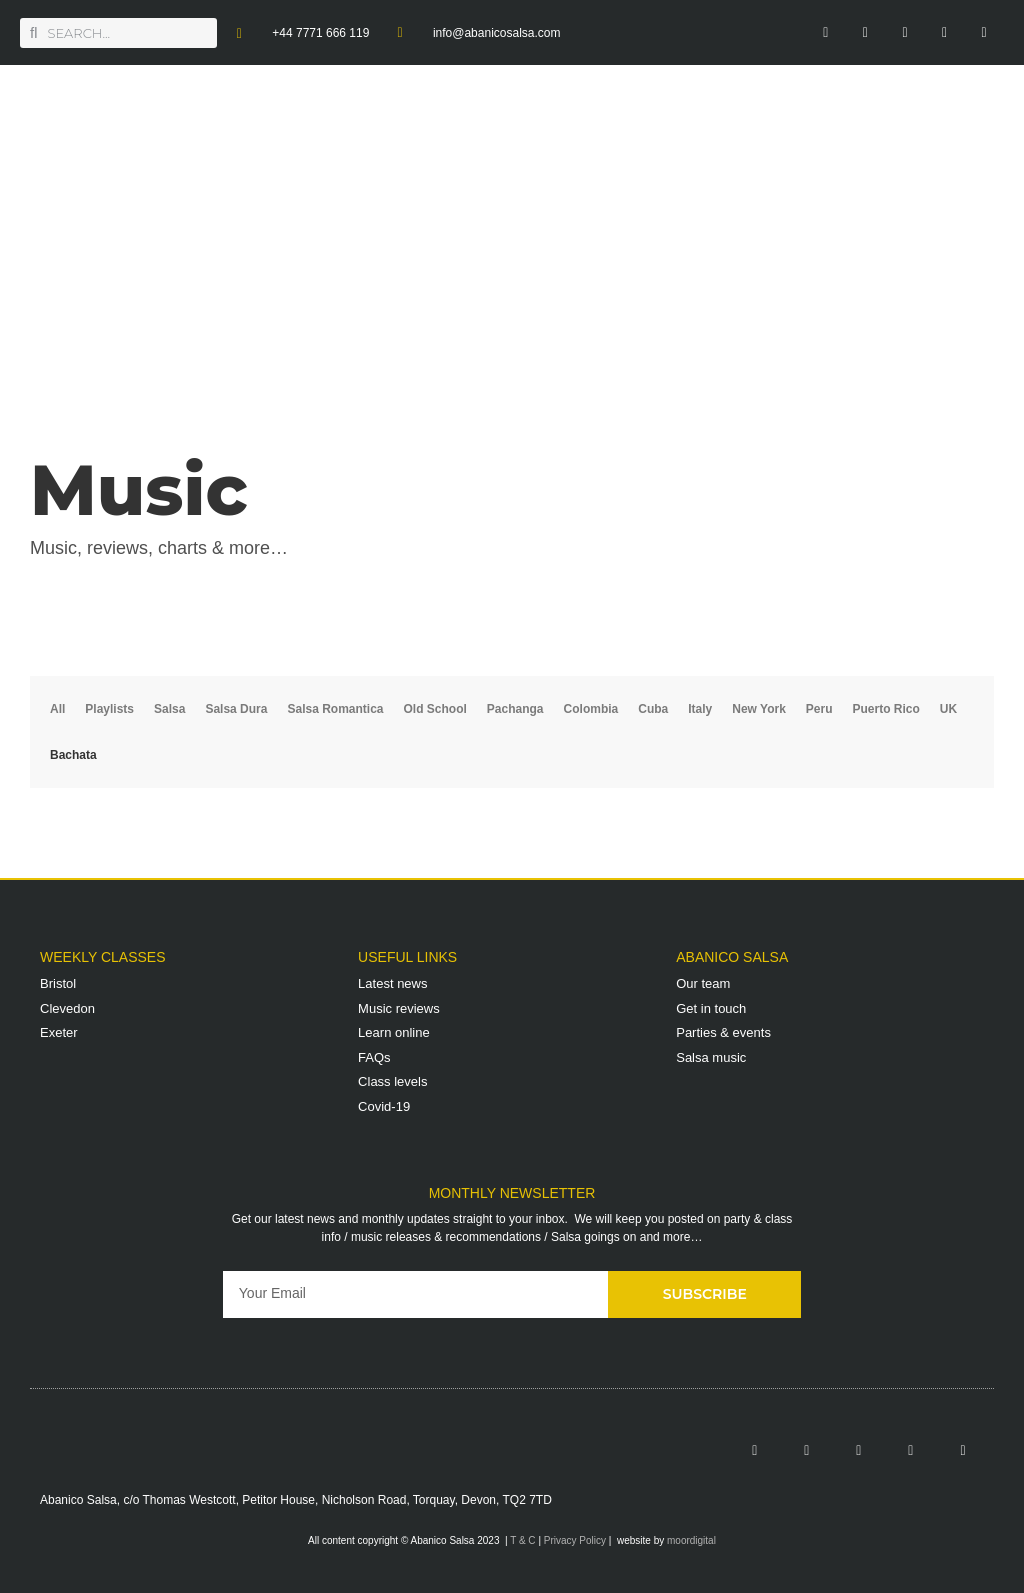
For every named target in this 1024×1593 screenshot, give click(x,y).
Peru (819, 709)
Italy (700, 709)
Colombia (591, 709)
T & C (522, 1540)
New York (759, 709)
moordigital (691, 1540)
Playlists (109, 709)
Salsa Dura (236, 709)
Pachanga (515, 709)
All (57, 709)
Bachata (73, 755)
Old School (435, 709)
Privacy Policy (575, 1540)
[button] (998, 190)
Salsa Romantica (335, 709)
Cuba (653, 709)
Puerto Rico (886, 709)
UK (948, 709)
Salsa (169, 709)
